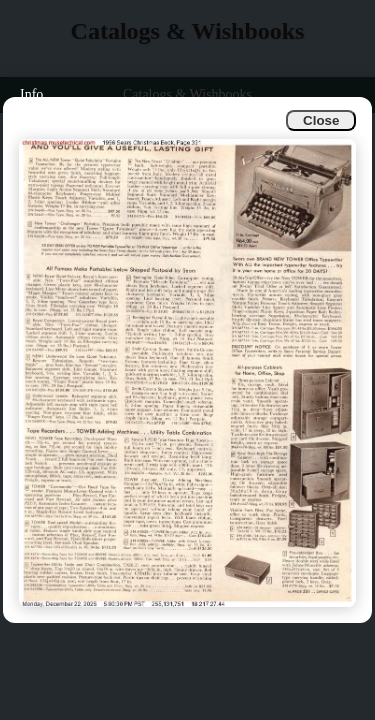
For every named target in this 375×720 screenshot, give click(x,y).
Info (31, 94)
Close (321, 120)
